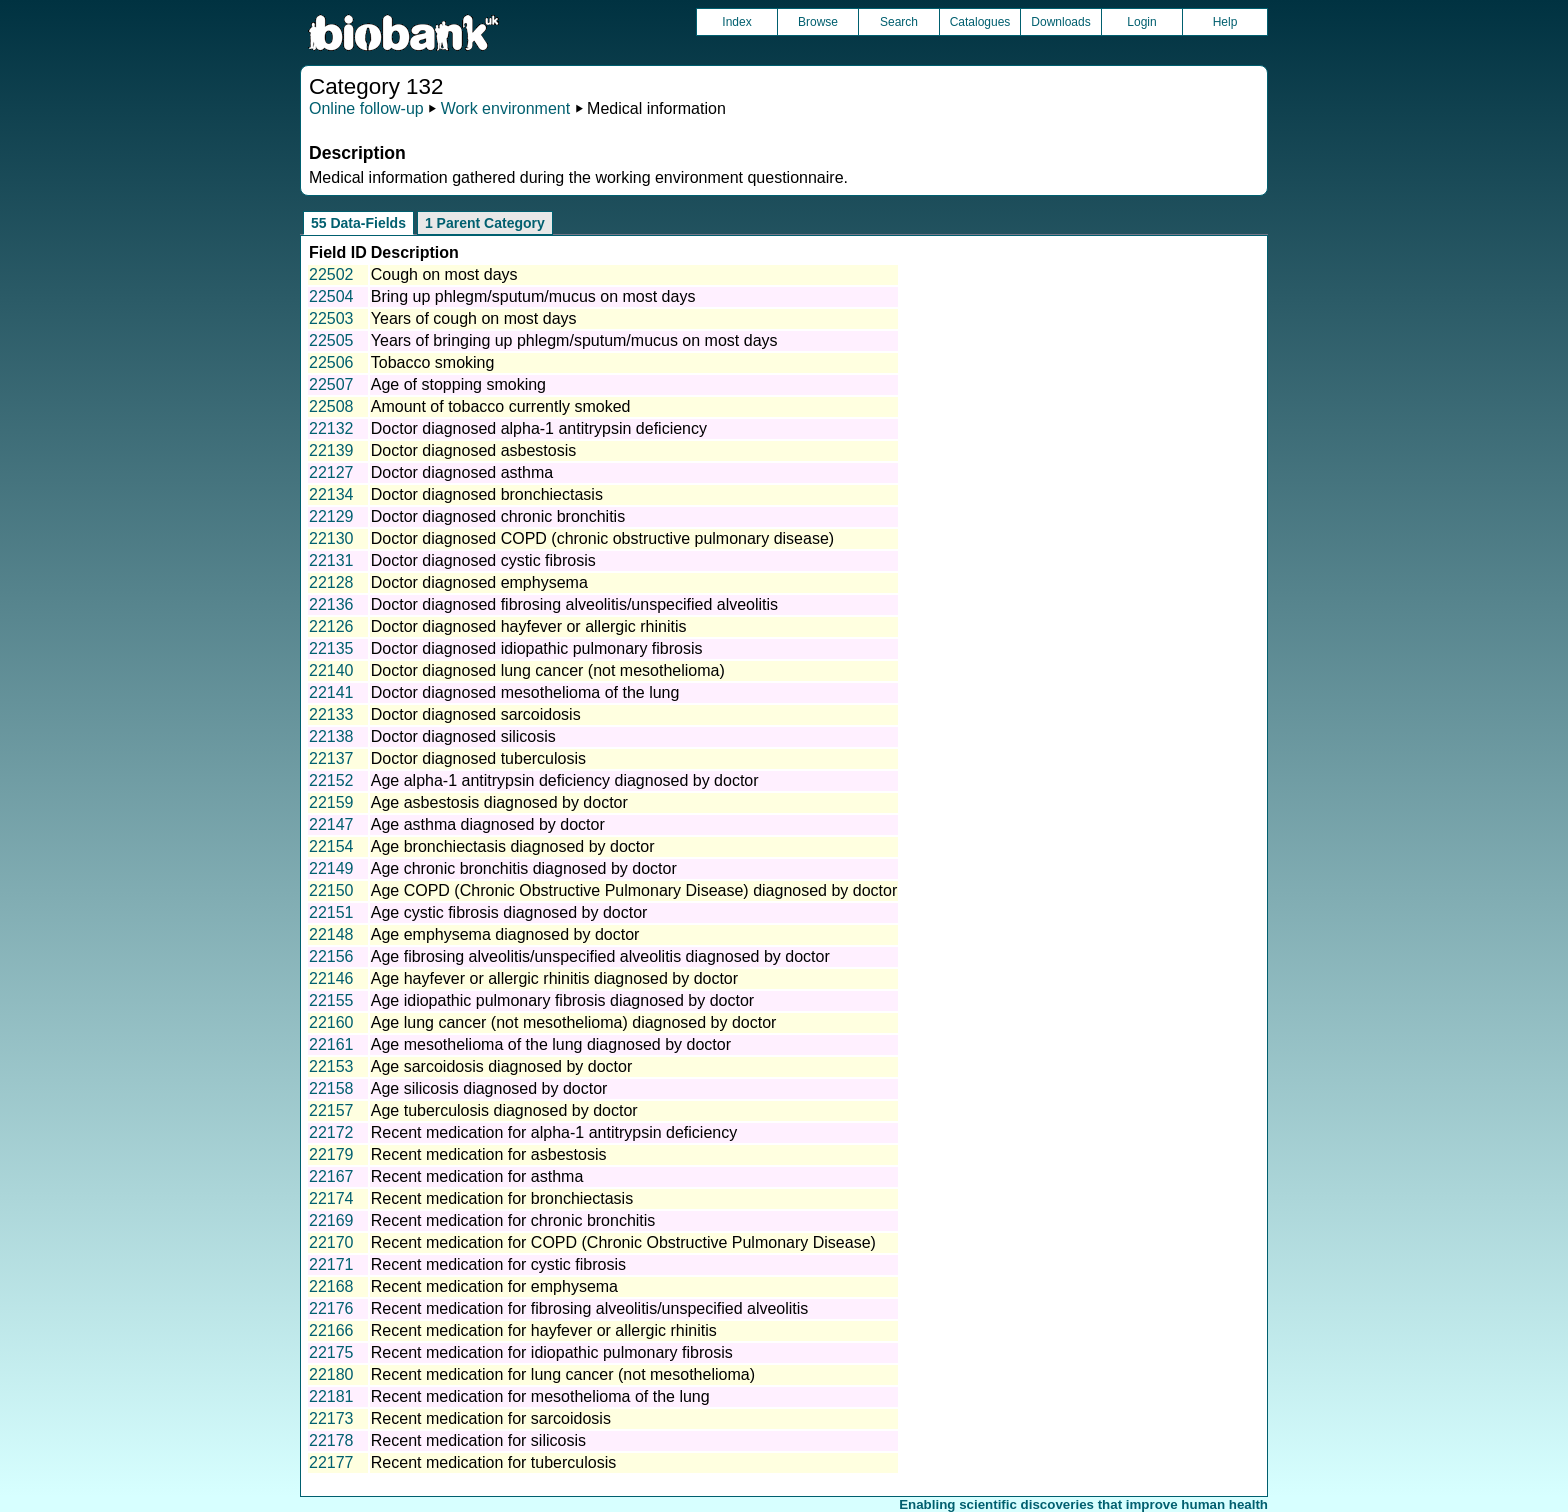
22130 (331, 538)
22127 (331, 472)
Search (899, 22)
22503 (331, 318)
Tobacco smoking (433, 362)
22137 (331, 758)
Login (1141, 22)
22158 (331, 1088)
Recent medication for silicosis (478, 1440)
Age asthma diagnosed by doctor (488, 824)
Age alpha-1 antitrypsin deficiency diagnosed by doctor (565, 780)
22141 (331, 692)
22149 (331, 868)
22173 (331, 1418)
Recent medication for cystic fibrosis (498, 1264)
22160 (331, 1022)
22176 (331, 1308)
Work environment (506, 108)
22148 (331, 934)
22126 (331, 626)
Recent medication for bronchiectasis (502, 1198)
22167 (331, 1176)
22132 (331, 428)
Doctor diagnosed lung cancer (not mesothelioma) (548, 670)
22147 (331, 824)
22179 (331, 1154)
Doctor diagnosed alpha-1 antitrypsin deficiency (539, 428)
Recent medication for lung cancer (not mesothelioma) (563, 1374)
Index (736, 22)
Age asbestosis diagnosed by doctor (499, 802)
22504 (331, 296)
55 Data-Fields (358, 223)
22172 (331, 1132)
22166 (331, 1330)
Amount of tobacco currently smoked (501, 406)
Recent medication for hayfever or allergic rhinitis (544, 1330)
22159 (331, 802)
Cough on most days (444, 274)
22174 (331, 1198)
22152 (331, 780)
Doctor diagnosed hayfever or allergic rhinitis (529, 626)
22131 (331, 560)
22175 (331, 1352)
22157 (331, 1110)
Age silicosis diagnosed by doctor (489, 1088)
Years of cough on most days (474, 318)
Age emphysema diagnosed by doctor (505, 934)
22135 (331, 648)
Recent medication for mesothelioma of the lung (540, 1396)
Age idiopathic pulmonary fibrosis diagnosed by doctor (562, 1000)
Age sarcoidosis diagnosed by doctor (502, 1066)
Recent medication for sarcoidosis (491, 1418)
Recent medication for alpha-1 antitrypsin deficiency (554, 1132)
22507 (331, 384)
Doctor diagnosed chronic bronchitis (498, 516)
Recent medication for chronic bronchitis (513, 1220)
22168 (331, 1286)
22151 (331, 912)
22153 (331, 1066)
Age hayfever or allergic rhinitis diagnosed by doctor (554, 978)
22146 (331, 978)
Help (1225, 22)
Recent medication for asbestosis (489, 1154)
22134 (331, 494)
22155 (331, 1000)
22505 (331, 340)
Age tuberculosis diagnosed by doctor (504, 1110)
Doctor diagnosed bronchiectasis (487, 494)
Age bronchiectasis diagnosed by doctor (513, 846)
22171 (331, 1264)
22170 (331, 1242)
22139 (331, 450)
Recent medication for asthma (477, 1176)
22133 (331, 714)
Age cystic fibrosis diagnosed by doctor (509, 912)
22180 (331, 1374)
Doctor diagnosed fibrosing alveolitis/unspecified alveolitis (574, 604)
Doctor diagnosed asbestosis (473, 450)
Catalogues (980, 22)
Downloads (1060, 22)
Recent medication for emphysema (494, 1286)
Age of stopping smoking (458, 384)
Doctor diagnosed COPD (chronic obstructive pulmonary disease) (602, 538)
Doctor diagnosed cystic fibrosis (483, 560)
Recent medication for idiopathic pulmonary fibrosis (552, 1352)
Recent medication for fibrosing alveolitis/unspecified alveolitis (590, 1308)
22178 (331, 1440)
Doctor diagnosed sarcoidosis (476, 714)
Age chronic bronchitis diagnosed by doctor (524, 868)
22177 (331, 1462)
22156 (331, 956)
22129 (331, 516)
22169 (331, 1220)
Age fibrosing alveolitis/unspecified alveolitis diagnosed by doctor (600, 956)
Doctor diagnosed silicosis (463, 736)
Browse (818, 22)
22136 (331, 604)
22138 (331, 736)
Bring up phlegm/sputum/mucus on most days (533, 296)
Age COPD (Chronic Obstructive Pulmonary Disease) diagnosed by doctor (634, 890)
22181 (331, 1396)
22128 (331, 582)
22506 (331, 362)
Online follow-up (366, 108)
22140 (331, 670)
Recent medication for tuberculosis (493, 1462)
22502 (331, 274)
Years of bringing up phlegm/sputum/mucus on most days (574, 340)
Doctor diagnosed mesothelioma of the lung (525, 692)
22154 (331, 846)
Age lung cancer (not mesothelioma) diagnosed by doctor (574, 1022)
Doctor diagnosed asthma (462, 472)
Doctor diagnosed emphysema (479, 582)
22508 (331, 406)
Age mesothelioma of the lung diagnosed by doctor (551, 1044)
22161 (331, 1044)
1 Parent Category (485, 223)
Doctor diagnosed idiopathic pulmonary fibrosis (537, 648)
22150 (331, 890)
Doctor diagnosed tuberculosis (478, 758)
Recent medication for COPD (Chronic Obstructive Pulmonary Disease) (623, 1242)
